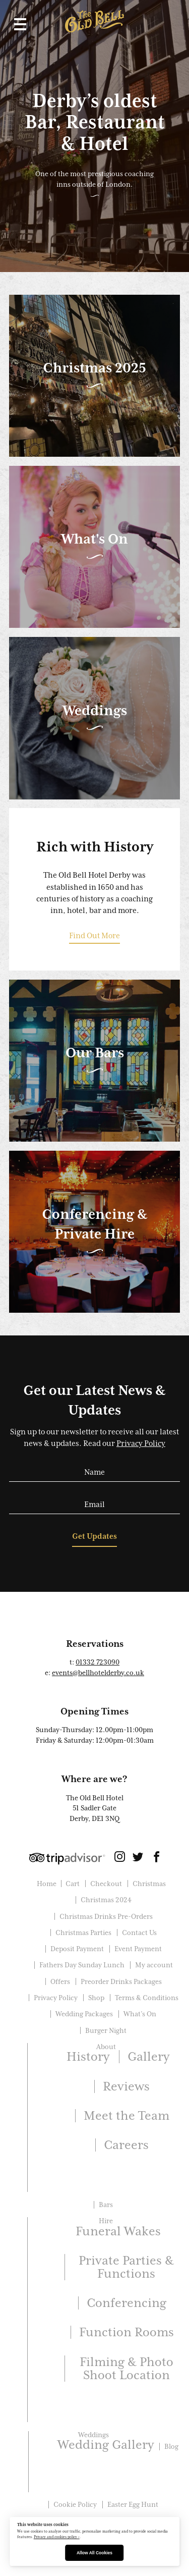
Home (46, 1884)
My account (154, 1965)
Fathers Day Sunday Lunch (81, 1965)
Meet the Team (126, 2115)
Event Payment (138, 1949)
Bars (106, 2205)
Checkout (106, 1884)
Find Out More (94, 935)
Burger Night (106, 2030)
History (88, 2056)
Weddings (93, 2435)
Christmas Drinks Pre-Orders (106, 1916)
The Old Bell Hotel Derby (94, 21)
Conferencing (126, 2302)
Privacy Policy (140, 1443)
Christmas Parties (83, 1932)
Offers (60, 1981)
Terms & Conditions (146, 1998)
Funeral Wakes (118, 2231)
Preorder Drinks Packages (121, 1981)
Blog (171, 2446)
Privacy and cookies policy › (57, 2537)
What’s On (139, 2014)
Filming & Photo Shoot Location (126, 2368)
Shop (96, 1998)
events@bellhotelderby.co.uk (98, 1673)
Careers (126, 2144)
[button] (17, 24)
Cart (73, 1884)
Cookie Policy (75, 2504)
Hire (106, 2221)
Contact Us (139, 1932)
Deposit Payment (77, 1949)
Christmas (149, 1884)
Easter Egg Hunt (132, 2504)
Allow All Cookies (94, 2552)
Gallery (148, 2056)
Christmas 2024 (106, 1900)
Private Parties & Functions (126, 2267)
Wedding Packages (84, 2014)
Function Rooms (126, 2332)
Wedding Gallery (105, 2444)
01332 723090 (97, 1662)
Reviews (126, 2086)
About (106, 2047)
